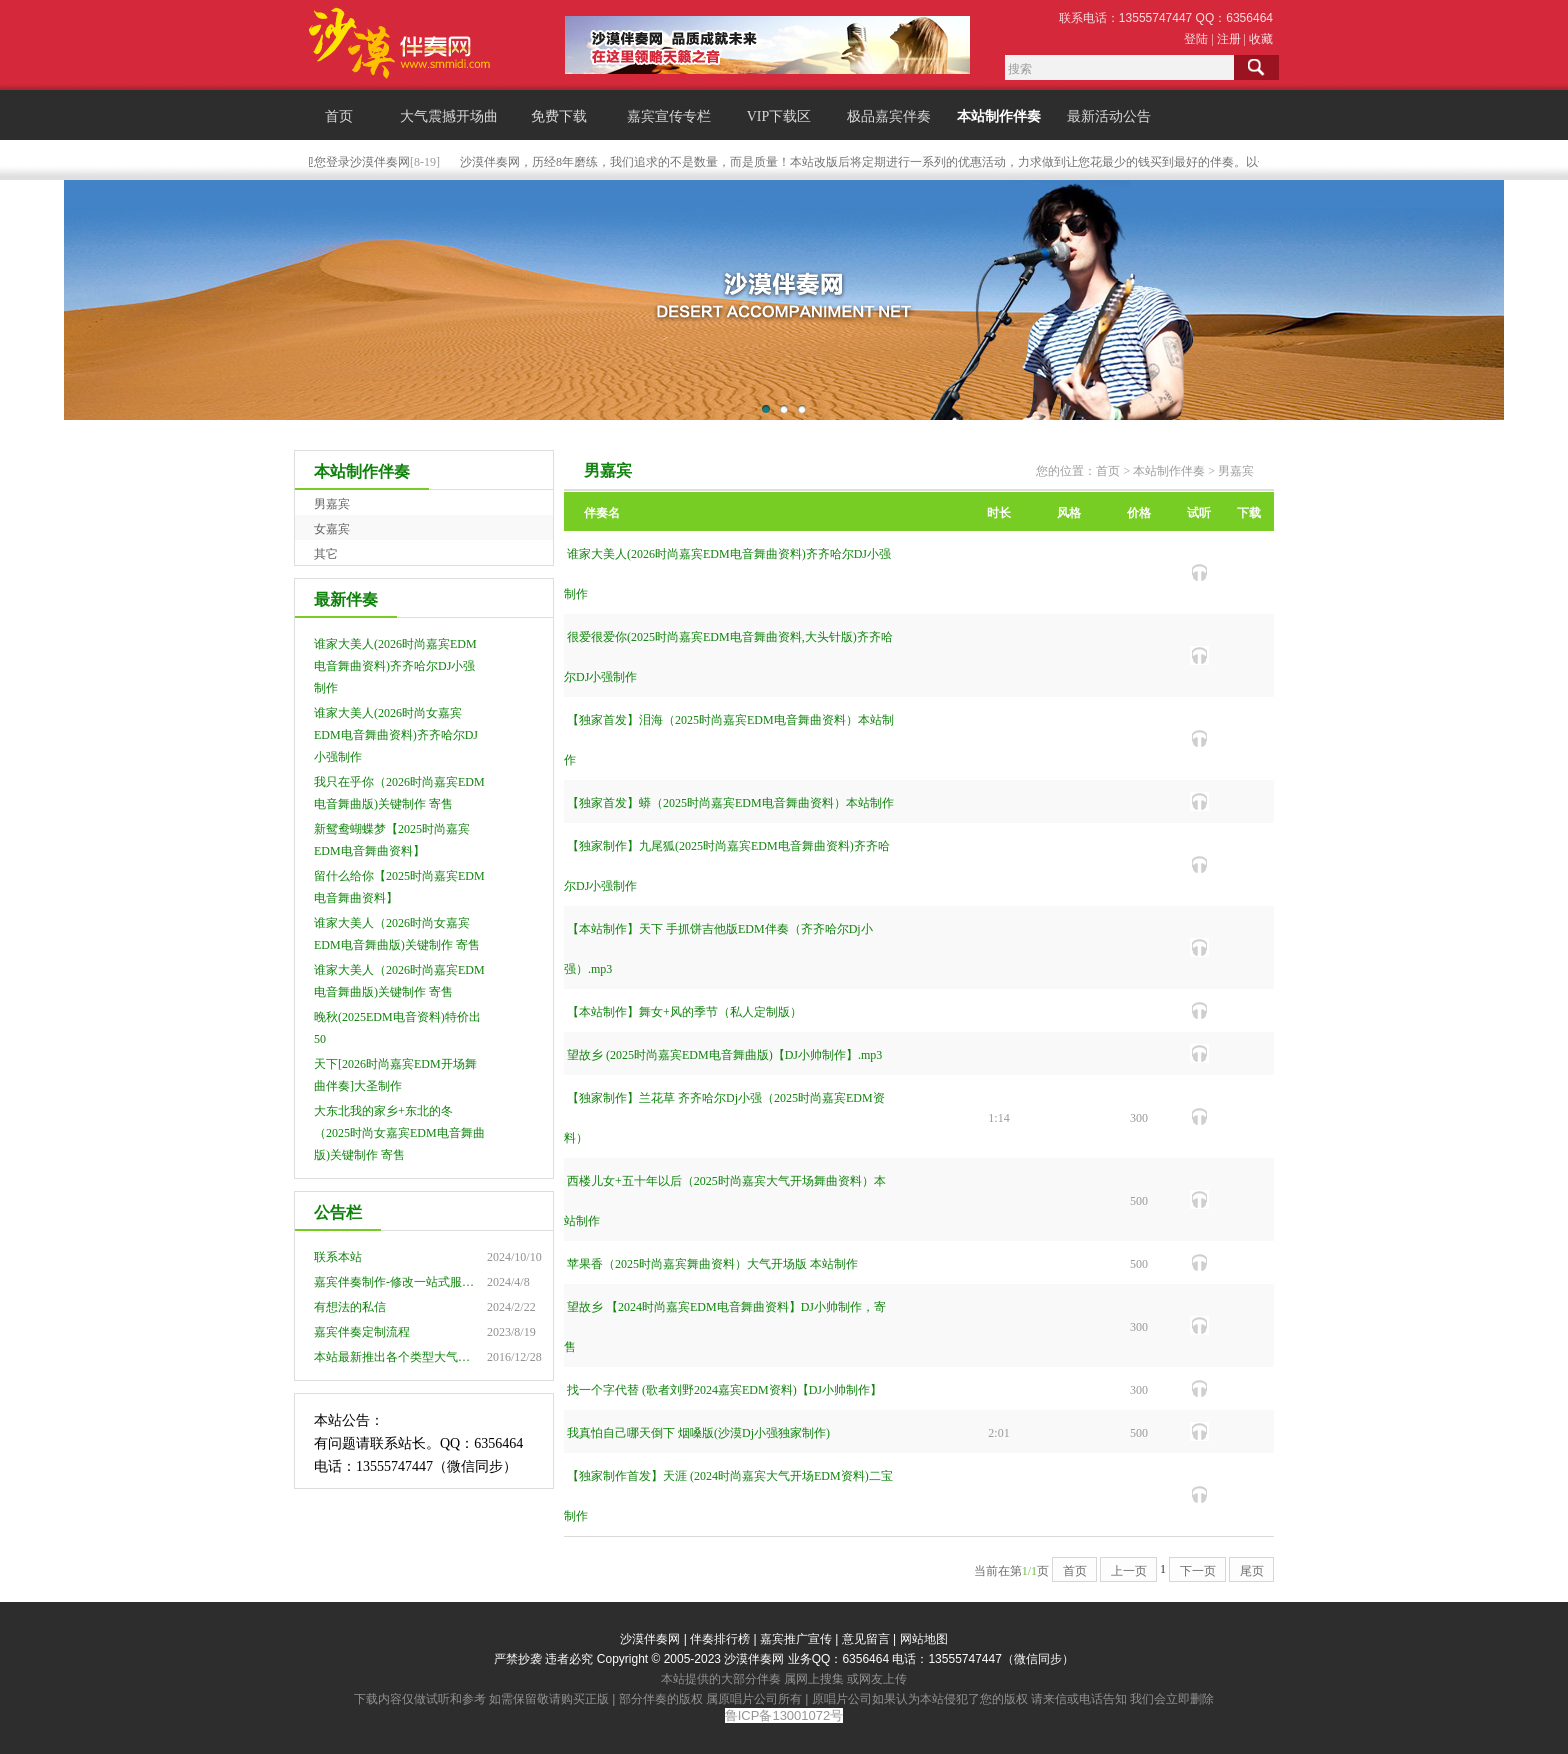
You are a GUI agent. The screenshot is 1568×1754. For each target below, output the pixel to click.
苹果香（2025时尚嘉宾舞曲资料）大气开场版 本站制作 (712, 1264)
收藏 (1261, 39)
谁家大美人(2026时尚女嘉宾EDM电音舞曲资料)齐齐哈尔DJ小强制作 (396, 735)
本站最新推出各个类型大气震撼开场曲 (416, 1357)
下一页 (1198, 1571)
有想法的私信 (350, 1307)
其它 (326, 554)
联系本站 (338, 1257)
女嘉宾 (332, 529)
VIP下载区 (779, 116)
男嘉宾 (332, 504)
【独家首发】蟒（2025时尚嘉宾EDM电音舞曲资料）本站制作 (730, 803)
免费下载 (559, 116)
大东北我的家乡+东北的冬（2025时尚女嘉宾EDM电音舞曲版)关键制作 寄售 (399, 1133)
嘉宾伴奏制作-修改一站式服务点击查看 (418, 1282)
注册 (1229, 39)
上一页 (1129, 1571)
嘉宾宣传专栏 (669, 116)
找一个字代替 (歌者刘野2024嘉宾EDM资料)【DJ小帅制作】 (724, 1390)
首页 (339, 116)
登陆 (1196, 39)
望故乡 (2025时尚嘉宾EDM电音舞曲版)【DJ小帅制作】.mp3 (724, 1055)
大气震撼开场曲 (449, 116)
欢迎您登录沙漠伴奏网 (353, 162)
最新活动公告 (1109, 116)
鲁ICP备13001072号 (784, 1715)
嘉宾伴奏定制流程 (362, 1332)
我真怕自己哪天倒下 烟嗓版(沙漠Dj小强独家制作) (698, 1433)
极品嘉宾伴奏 (889, 116)
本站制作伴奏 (999, 116)
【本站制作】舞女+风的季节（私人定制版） (684, 1012)
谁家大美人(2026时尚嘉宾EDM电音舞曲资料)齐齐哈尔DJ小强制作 (395, 666)
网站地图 (924, 1639)
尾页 (1252, 1571)
